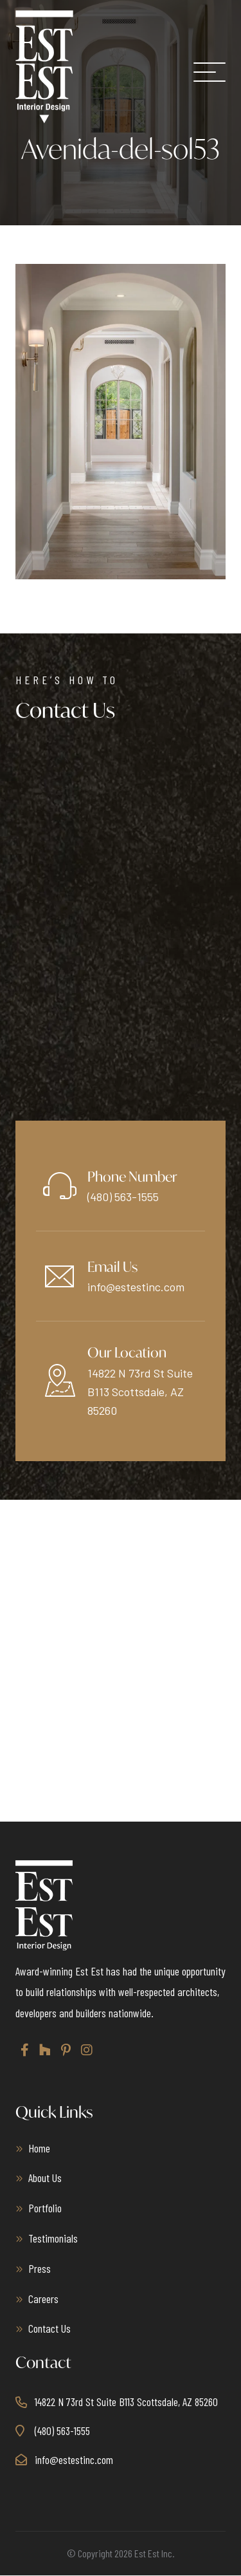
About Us (45, 2177)
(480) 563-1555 (123, 1197)
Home (39, 2148)
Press (39, 2268)
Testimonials (53, 2238)
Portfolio (45, 2208)
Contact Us (49, 2328)
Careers (43, 2298)
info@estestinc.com (135, 1287)
